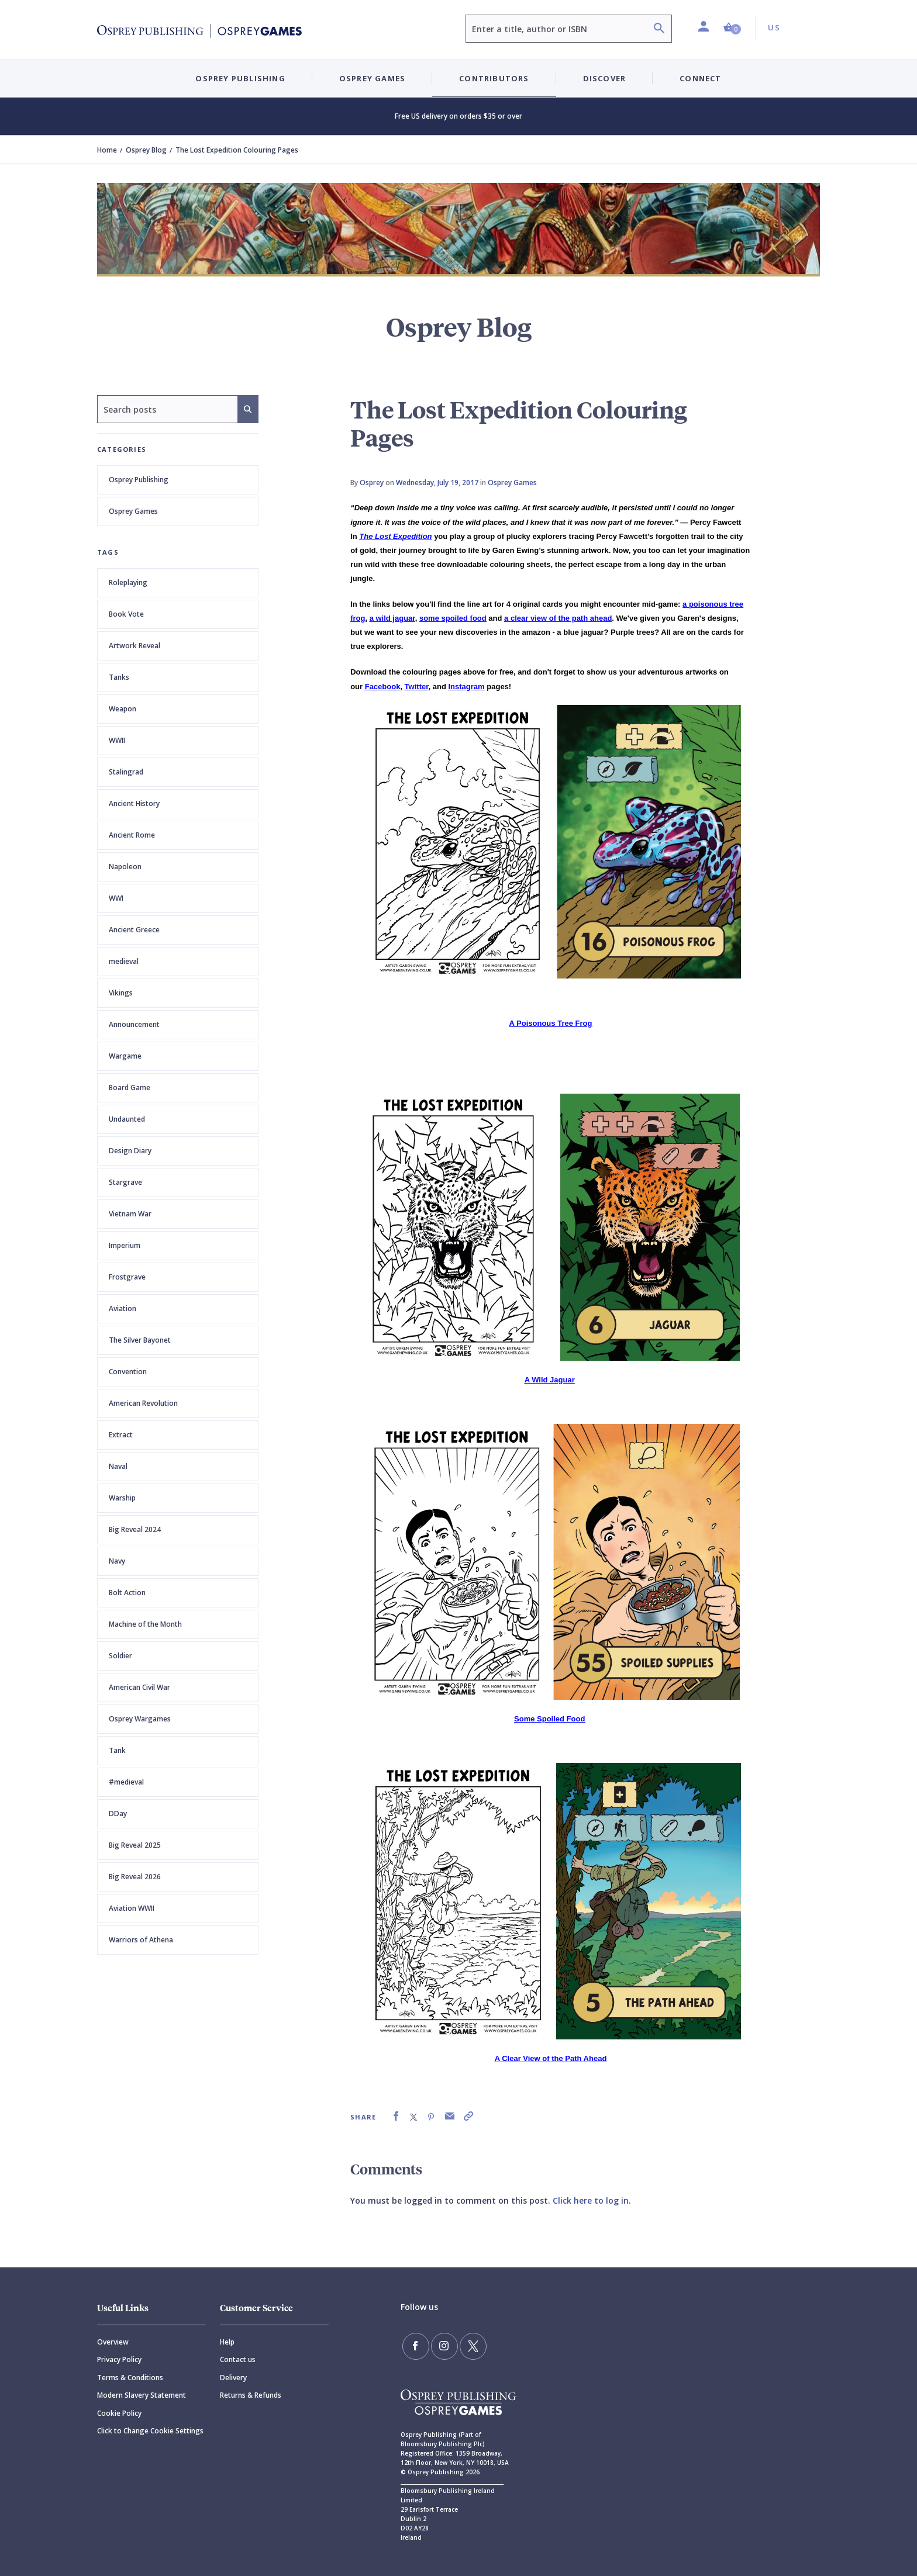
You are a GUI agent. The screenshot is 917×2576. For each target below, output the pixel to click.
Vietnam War (130, 1214)
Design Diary (130, 1151)
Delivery (233, 2378)
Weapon (122, 709)
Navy (117, 1561)
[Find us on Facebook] (414, 2344)
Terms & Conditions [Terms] (130, 2378)
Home (107, 150)
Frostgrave (127, 1277)
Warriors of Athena (141, 1940)
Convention (128, 1372)
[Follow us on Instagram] (439, 2344)
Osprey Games (133, 511)
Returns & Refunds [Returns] (250, 2395)
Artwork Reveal (134, 646)
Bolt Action (127, 1593)
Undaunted (127, 1119)
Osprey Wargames (140, 1719)
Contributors (494, 78)
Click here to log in (591, 2200)
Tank (117, 1750)
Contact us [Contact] (238, 2359)
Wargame (125, 1056)
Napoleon (125, 867)
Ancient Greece (134, 930)
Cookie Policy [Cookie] (119, 2413)
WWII (117, 740)
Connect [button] (700, 78)
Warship (122, 1498)
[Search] (659, 29)
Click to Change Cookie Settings (150, 2431)
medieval (124, 961)
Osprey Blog (146, 150)
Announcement (134, 1024)
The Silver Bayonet (140, 1340)
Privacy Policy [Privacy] (119, 2359)
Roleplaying (128, 582)
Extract (121, 1435)
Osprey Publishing (138, 480)
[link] (396, 2116)
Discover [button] (604, 78)
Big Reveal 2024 (135, 1529)
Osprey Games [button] (372, 78)
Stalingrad (126, 772)
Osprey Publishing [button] (240, 78)
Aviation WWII (131, 1908)
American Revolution (143, 1403)
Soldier (120, 1656)
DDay (118, 1813)
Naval (118, 1466)
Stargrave (125, 1182)
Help (227, 2342)
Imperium (124, 1245)
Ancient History (134, 803)
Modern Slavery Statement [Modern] (141, 2395)
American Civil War (139, 1687)
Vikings (121, 993)
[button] (732, 28)
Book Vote (126, 614)
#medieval (126, 1782)
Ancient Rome (132, 835)
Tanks (119, 677)
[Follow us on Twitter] (464, 2344)
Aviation (122, 1308)
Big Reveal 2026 (135, 1877)
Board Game (129, 1087)
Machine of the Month (145, 1624)
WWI (116, 898)
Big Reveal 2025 (135, 1845)
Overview (113, 2342)
